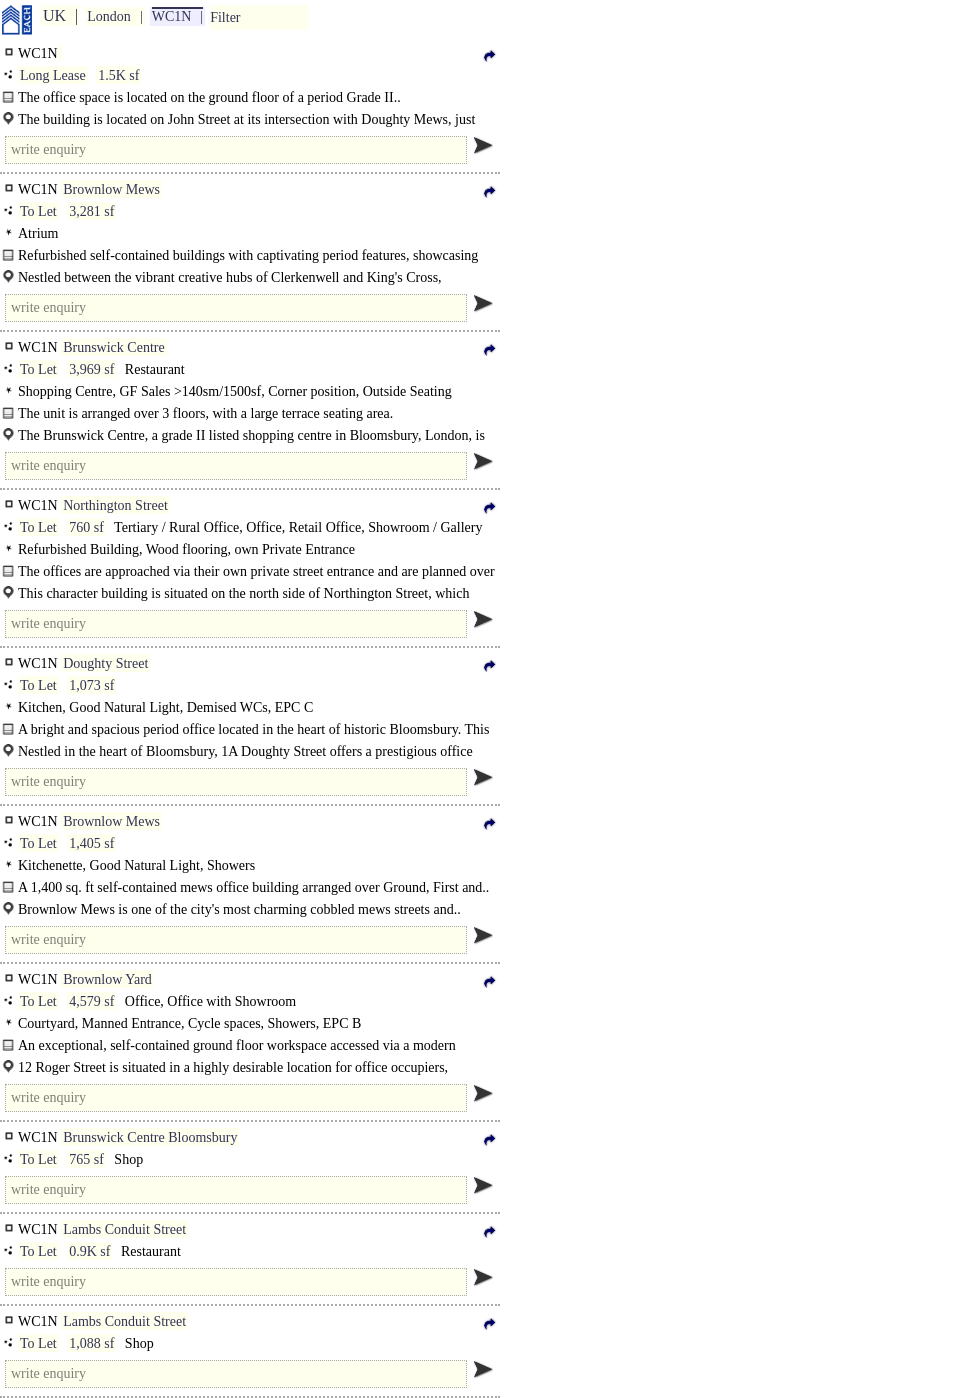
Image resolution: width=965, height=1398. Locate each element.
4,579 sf (91, 1001)
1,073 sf (91, 685)
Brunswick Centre (113, 347)
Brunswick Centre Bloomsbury (150, 1137)
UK (54, 15)
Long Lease (53, 75)
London (109, 16)
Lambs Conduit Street (124, 1229)
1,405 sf (91, 843)
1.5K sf (118, 75)
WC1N (172, 16)
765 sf (86, 1159)
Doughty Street (105, 663)
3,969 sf (91, 369)
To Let (38, 211)
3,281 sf (91, 211)
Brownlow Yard (107, 979)
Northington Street (115, 505)
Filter (225, 17)
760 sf (86, 527)
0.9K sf (89, 1251)
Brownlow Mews (111, 189)
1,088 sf (91, 1343)
